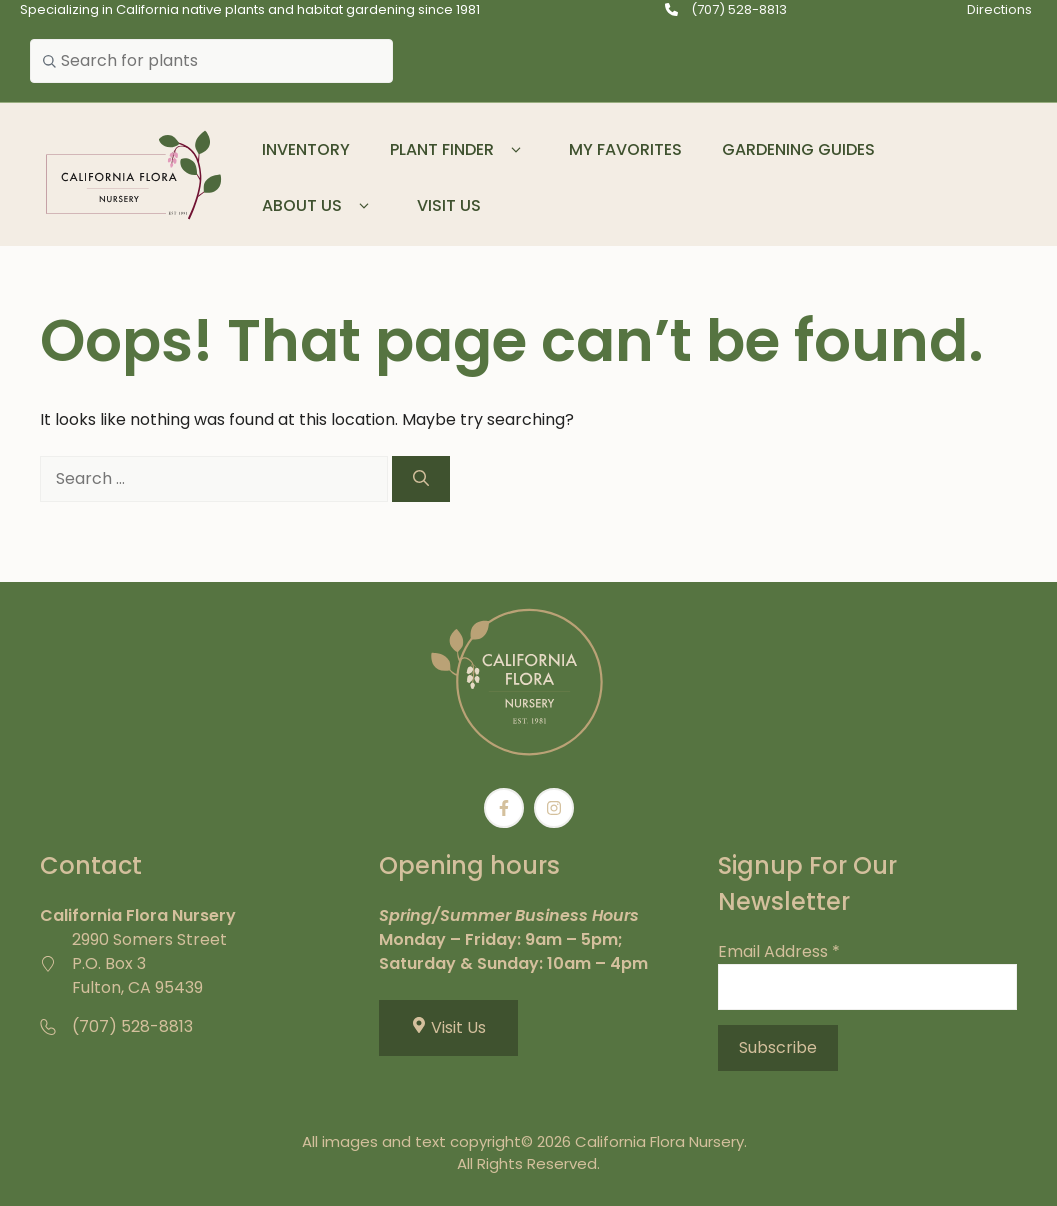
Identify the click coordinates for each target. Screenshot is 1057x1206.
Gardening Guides (798, 149)
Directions (999, 9)
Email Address (779, 951)
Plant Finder (459, 150)
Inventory (306, 149)
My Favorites (625, 149)
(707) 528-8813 (739, 9)
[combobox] (211, 61)
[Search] (421, 479)
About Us (319, 206)
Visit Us (449, 205)
